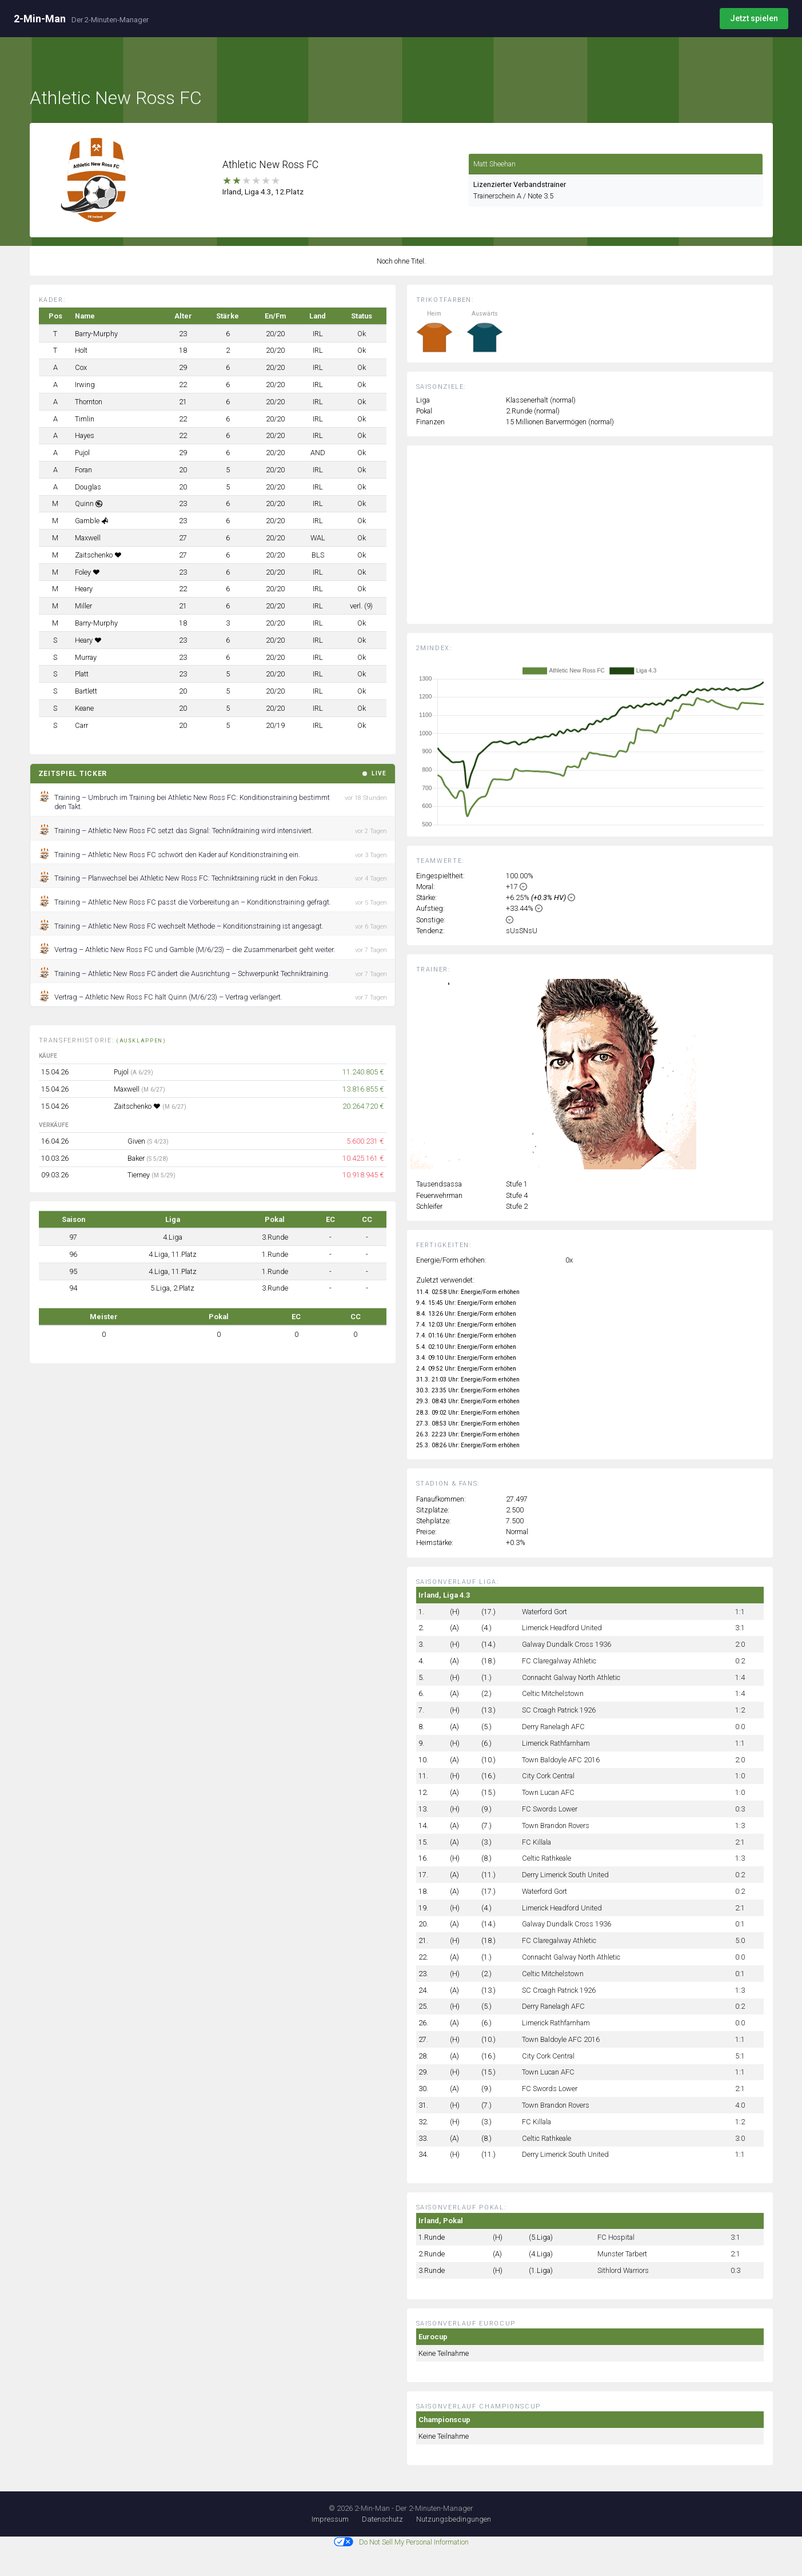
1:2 (740, 1710)
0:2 (740, 1661)
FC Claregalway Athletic (559, 1661)
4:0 (740, 2105)
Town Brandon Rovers (555, 1825)
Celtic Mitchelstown (553, 1693)
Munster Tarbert (622, 2253)
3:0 (740, 2138)
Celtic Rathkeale (546, 1858)
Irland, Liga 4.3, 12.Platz (263, 191)
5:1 (740, 2056)
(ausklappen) (141, 1041)
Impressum (330, 2519)
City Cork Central (548, 1775)
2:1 (740, 1842)
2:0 (740, 1644)
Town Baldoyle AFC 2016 (561, 1759)
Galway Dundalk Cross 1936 (566, 1644)
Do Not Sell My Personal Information (401, 2541)
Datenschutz (382, 2519)
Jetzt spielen (754, 18)
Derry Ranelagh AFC (553, 1726)
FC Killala (536, 1842)
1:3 (740, 1825)
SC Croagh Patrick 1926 (559, 1710)
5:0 (740, 1940)
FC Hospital (616, 2237)
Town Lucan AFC (548, 1792)
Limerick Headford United (562, 1627)
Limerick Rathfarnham (556, 1743)
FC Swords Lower (549, 1809)
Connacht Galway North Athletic (571, 1677)
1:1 (740, 1611)
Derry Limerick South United (565, 1874)
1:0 (740, 1775)
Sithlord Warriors (623, 2270)
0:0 (740, 1726)
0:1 (740, 1924)
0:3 (740, 1809)
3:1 (740, 1627)
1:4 (740, 1677)
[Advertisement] (598, 543)
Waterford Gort (544, 1611)
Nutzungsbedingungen (453, 2519)
